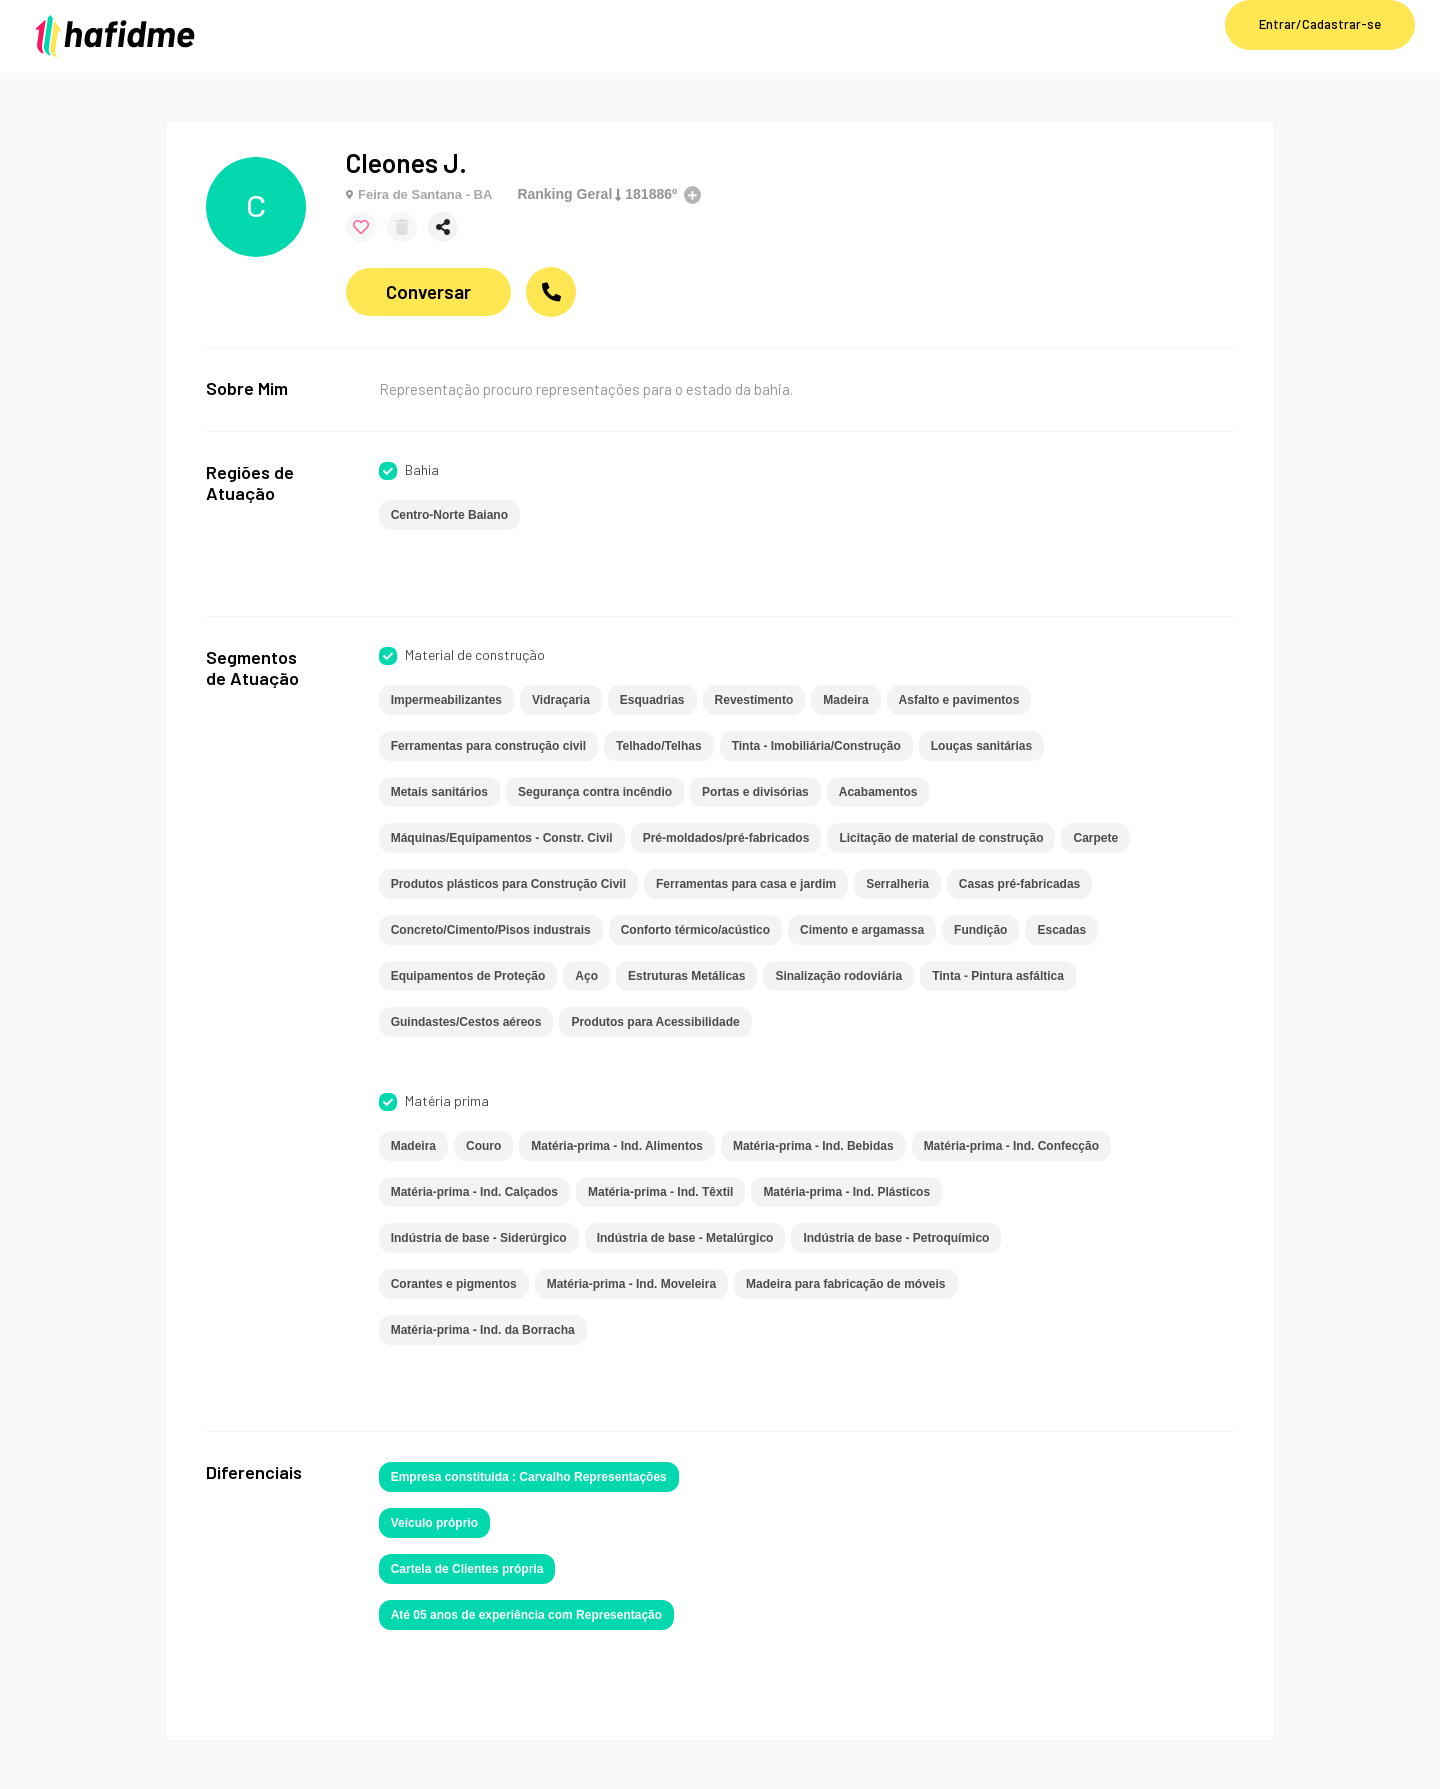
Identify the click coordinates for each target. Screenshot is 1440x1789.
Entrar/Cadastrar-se (1320, 24)
